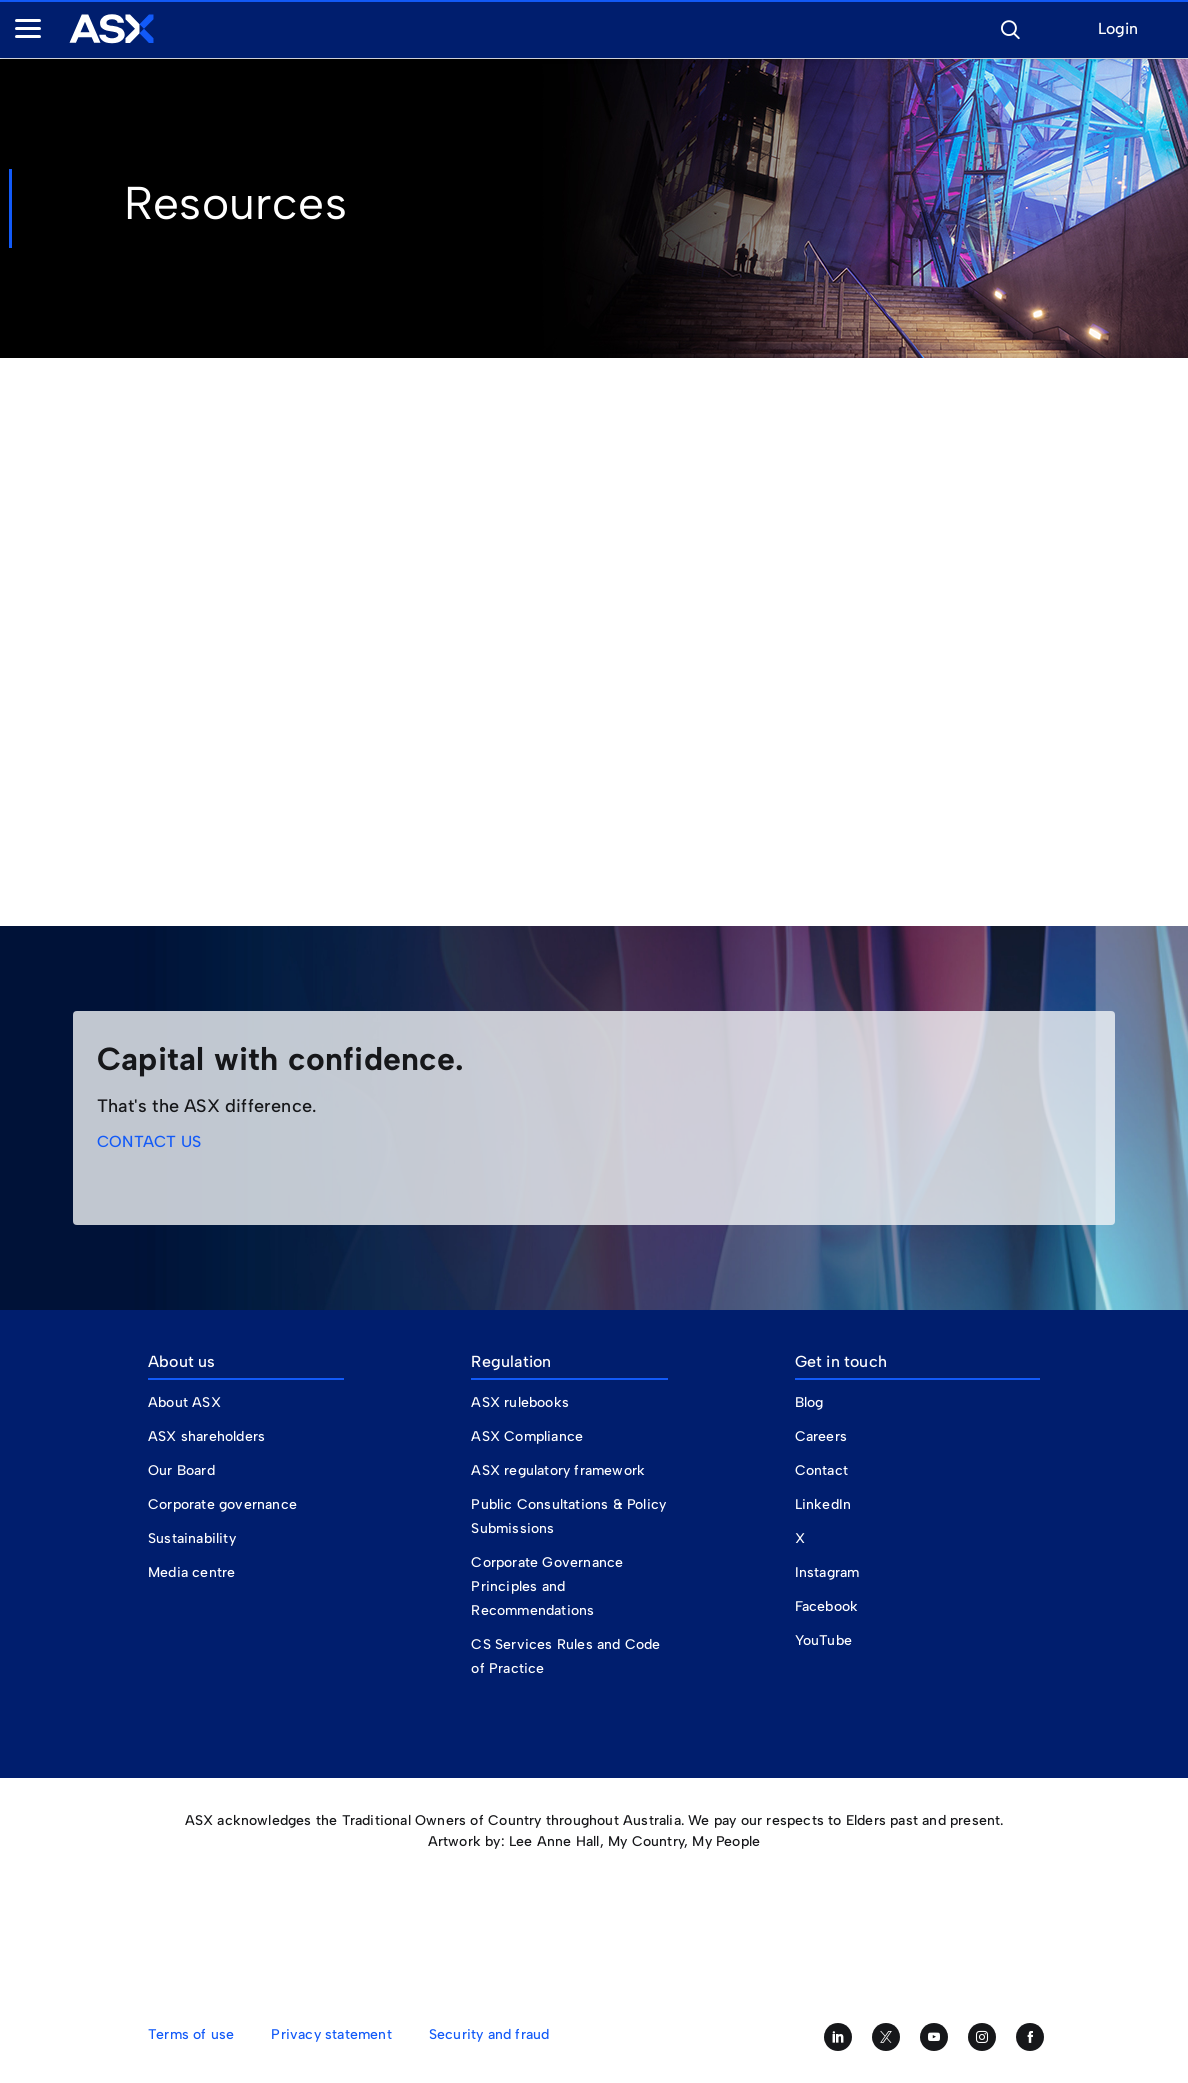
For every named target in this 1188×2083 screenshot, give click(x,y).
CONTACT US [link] (149, 1141)
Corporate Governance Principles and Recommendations (547, 1586)
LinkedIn (823, 1504)
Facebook (827, 1606)
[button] (1010, 27)
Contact (821, 1470)
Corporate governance (222, 1504)
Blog (809, 1402)
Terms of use (191, 2034)
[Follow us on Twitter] (886, 2037)
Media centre (191, 1572)
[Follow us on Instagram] (982, 2037)
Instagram (827, 1572)
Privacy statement (331, 2034)
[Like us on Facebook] (1030, 2037)
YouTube (823, 1640)
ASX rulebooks (520, 1402)
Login (1118, 29)
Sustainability (192, 1538)
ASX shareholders (208, 1436)
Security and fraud (489, 2034)
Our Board (181, 1470)
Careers (821, 1436)
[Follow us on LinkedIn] (838, 2037)
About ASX (184, 1402)
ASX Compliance (527, 1436)
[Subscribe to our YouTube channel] (934, 2037)
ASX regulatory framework (558, 1470)
